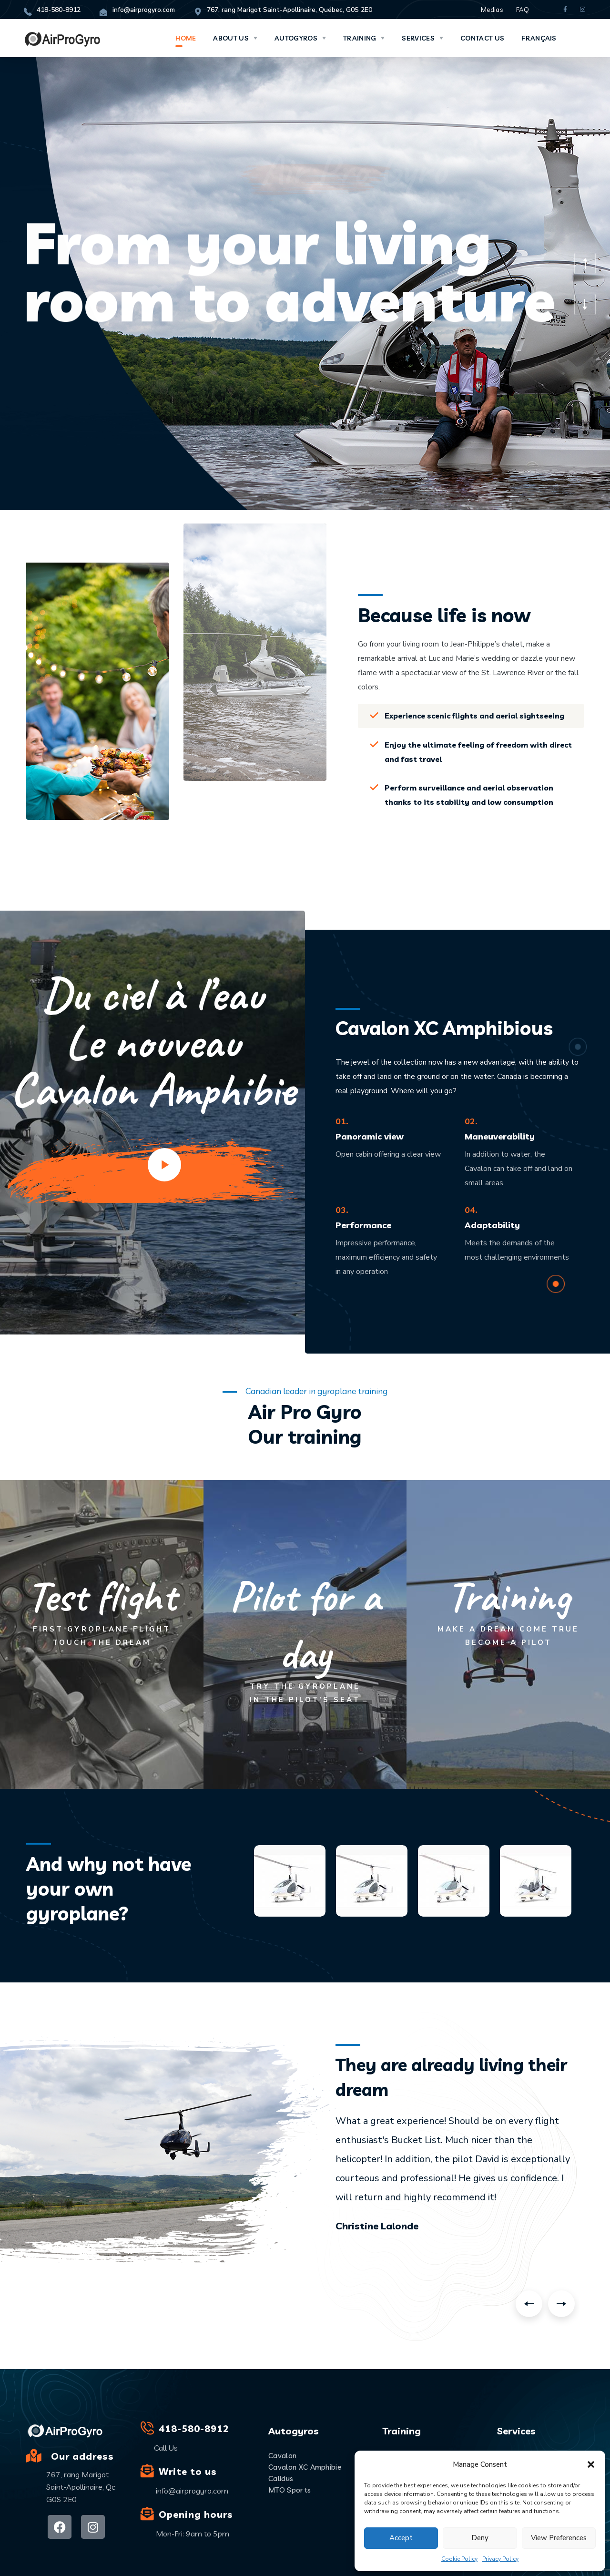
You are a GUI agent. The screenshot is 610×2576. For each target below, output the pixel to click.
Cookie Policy (459, 2559)
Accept (401, 2538)
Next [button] (561, 2303)
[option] (458, 2171)
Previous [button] (529, 2303)
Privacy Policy (500, 2559)
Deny (479, 2538)
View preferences (559, 2538)
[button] (591, 2464)
